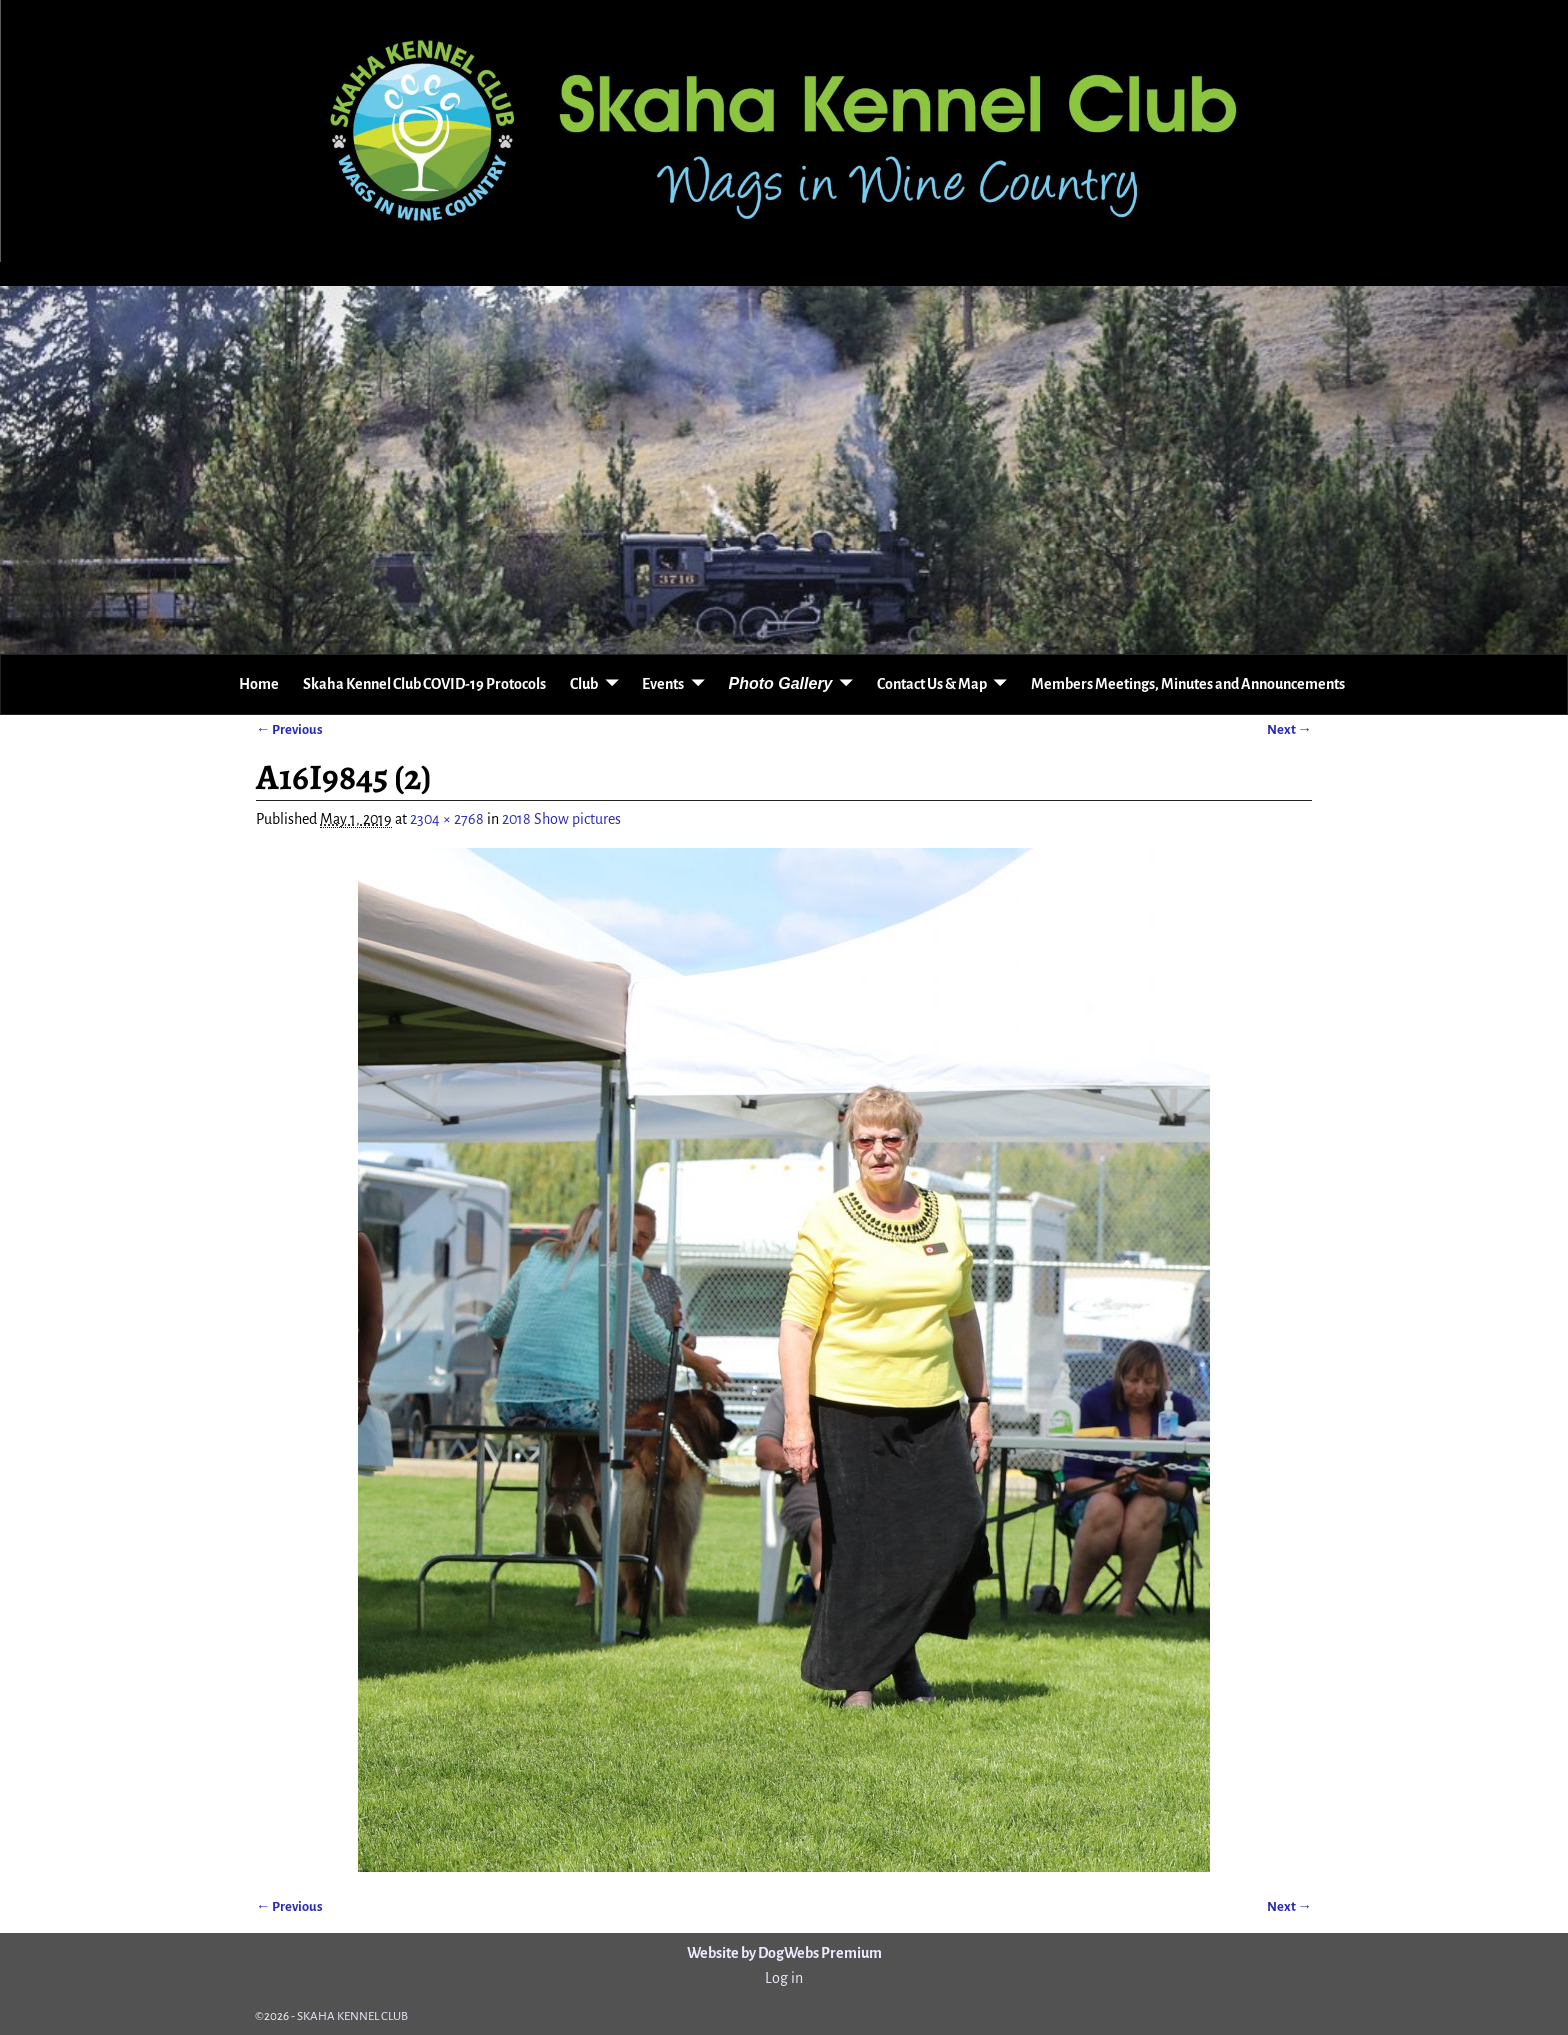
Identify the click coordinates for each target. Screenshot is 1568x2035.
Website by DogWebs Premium (784, 1953)
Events (663, 684)
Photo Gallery (780, 683)
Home (259, 684)
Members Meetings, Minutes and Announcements (1188, 684)
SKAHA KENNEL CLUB (352, 2016)
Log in (784, 1978)
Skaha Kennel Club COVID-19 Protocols (424, 684)
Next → (1289, 729)
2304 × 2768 (447, 819)
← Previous (289, 729)
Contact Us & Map (932, 684)
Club (584, 684)
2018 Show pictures (561, 819)
